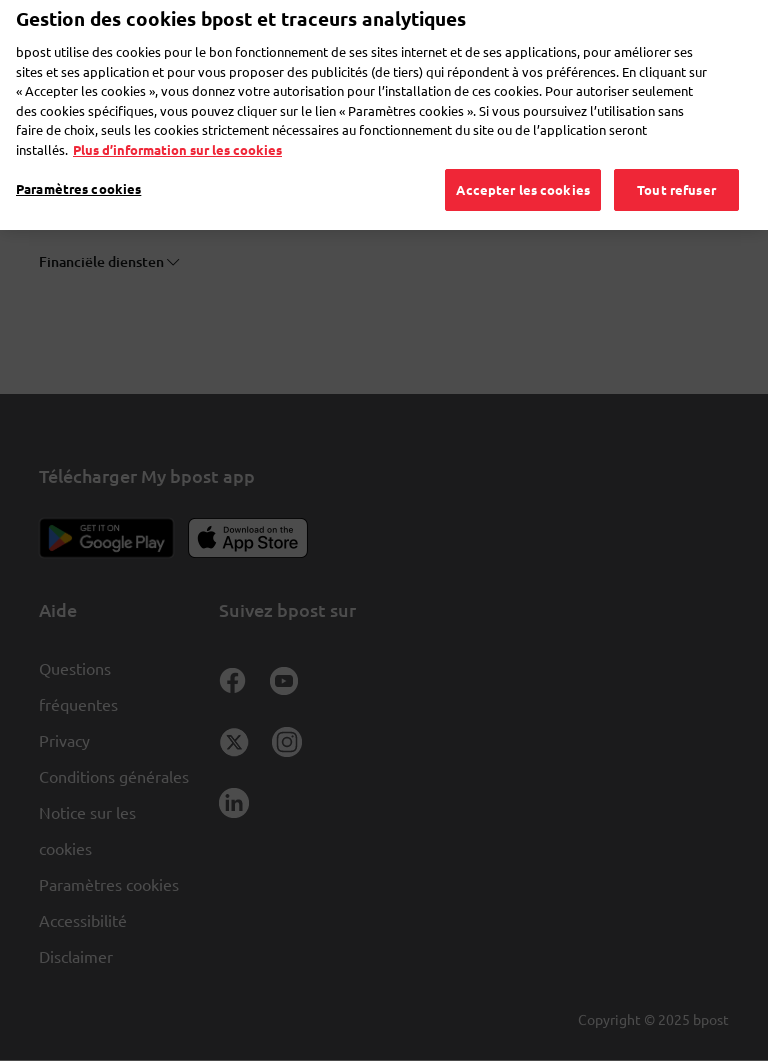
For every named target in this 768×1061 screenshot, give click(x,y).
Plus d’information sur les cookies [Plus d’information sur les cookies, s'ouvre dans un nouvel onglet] (177, 123)
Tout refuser (676, 163)
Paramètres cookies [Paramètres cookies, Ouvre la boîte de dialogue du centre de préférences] (78, 162)
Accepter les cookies (523, 163)
